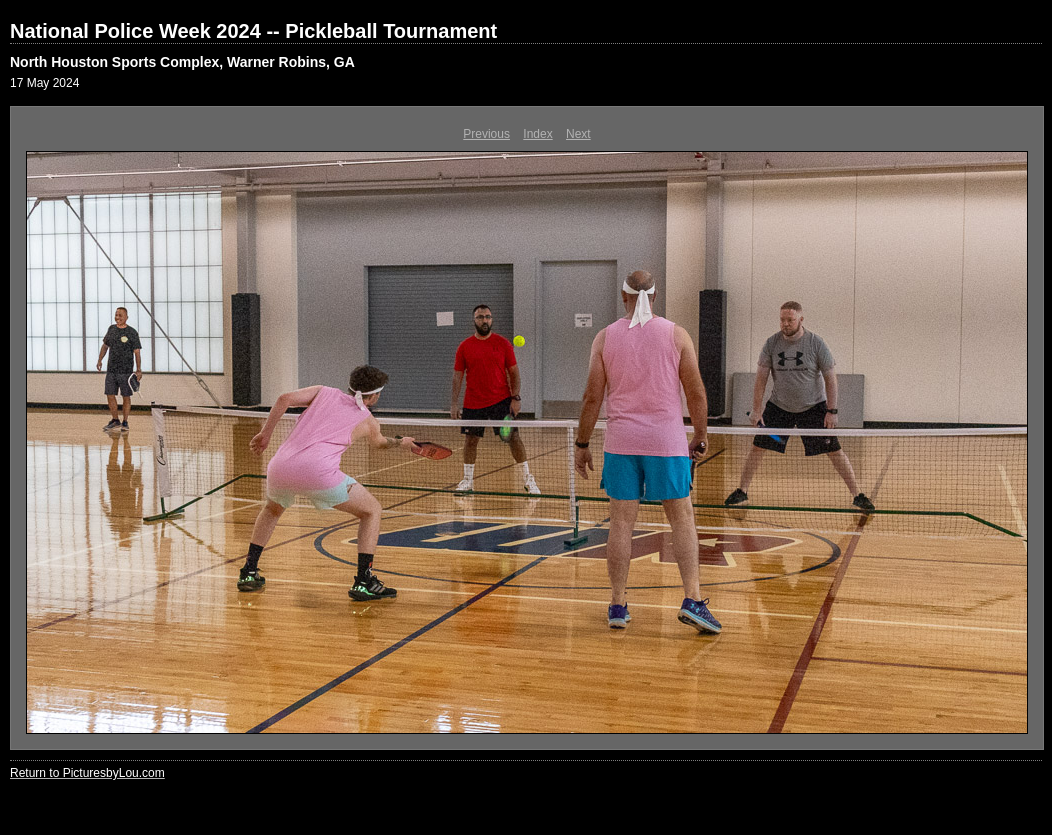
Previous (486, 134)
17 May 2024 (44, 83)
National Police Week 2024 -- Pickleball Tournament (253, 31)
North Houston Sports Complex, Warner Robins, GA (182, 62)
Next (578, 134)
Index (537, 134)
